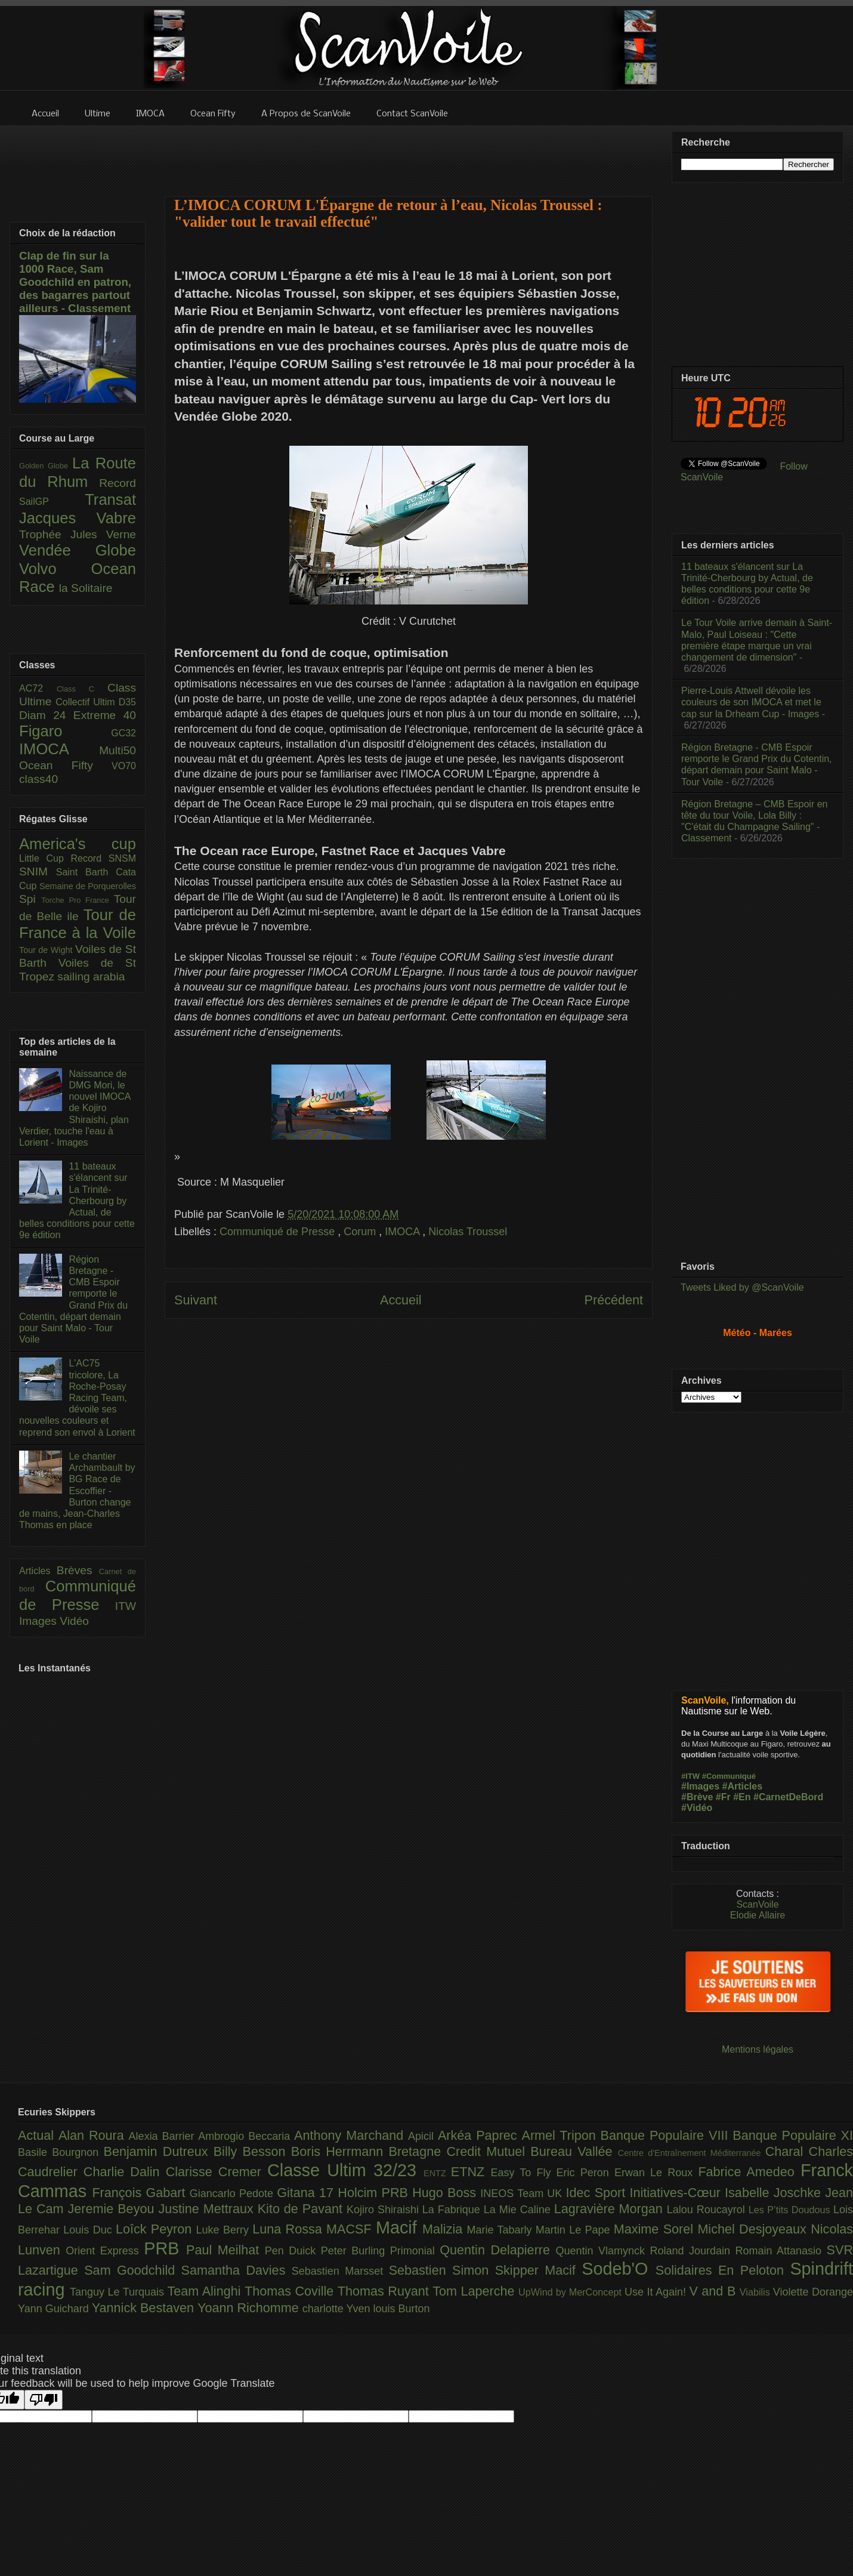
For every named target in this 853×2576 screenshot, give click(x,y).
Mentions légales (757, 2049)
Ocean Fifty (65, 765)
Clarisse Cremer (216, 2171)
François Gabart (140, 2192)
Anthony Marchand (351, 2135)
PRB (165, 2248)
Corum (361, 1232)
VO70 (124, 766)
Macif (399, 2227)
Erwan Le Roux (656, 2173)
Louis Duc (89, 2230)
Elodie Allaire (758, 1915)
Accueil (401, 1299)
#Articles (742, 1786)
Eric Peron (585, 2173)
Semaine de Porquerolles (87, 886)
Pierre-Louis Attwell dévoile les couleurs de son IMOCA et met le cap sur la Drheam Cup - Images (751, 702)
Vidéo (74, 1621)
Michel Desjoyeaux (754, 2229)
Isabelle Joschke (775, 2192)
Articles (38, 1571)
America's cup (77, 843)
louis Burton (401, 2309)
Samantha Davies (236, 2270)
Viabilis (756, 2292)
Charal (787, 2151)
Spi (30, 899)
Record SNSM (103, 858)
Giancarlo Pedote (233, 2193)
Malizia (444, 2229)
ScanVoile (757, 1904)
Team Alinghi (206, 2291)
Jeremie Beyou (112, 2208)
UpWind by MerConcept (571, 2292)
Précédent (614, 1299)
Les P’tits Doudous (791, 2209)
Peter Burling (355, 2251)
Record (117, 483)
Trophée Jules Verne (77, 534)
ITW (125, 1606)
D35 (127, 702)
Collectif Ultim (86, 702)
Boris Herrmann (340, 2151)
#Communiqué (729, 1776)
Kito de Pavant (302, 2208)
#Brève (697, 1797)
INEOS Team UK (522, 2193)
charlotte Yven (337, 2309)
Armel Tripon (560, 2135)
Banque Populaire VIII (667, 2135)
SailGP (52, 501)
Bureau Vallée (574, 2151)
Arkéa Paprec (480, 2135)
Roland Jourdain (692, 2251)
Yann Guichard (55, 2309)
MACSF (351, 2229)
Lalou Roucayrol (708, 2210)
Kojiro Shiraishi (384, 2210)
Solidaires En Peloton (723, 2270)
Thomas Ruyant (385, 2291)
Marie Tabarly (501, 2230)
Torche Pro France (77, 900)
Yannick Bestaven (144, 2307)
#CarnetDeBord (788, 1797)
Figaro (65, 731)
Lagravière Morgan (610, 2208)
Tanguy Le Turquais (119, 2292)
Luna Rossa (289, 2229)
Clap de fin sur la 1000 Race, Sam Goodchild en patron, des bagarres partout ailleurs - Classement (75, 281)
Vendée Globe (77, 550)
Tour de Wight (47, 950)
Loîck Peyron (156, 2229)
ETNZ (471, 2171)
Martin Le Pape (575, 2230)
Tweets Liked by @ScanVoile (742, 1287)
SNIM (37, 871)
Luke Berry (224, 2230)
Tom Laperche (475, 2291)
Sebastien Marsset (340, 2271)
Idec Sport (598, 2192)
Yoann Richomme (249, 2307)
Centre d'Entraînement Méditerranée (691, 2153)
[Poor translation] (43, 2400)
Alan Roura (93, 2135)
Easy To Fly (523, 2173)
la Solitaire (86, 588)
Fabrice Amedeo (749, 2171)
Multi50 (117, 750)
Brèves (78, 1570)
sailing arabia (91, 976)
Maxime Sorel (656, 2229)
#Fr (723, 1797)
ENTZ (437, 2173)
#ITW (690, 1776)
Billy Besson (252, 2151)
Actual (38, 2135)
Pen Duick (293, 2251)
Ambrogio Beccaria (246, 2136)
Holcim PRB (375, 2192)
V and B (714, 2291)
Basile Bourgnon (61, 2152)
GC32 (123, 733)
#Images (700, 1786)
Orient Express (105, 2251)
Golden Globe (45, 465)
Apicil (423, 2136)
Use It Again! (657, 2292)
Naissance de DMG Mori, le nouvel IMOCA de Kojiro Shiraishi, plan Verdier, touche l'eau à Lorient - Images (75, 1108)
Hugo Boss (446, 2192)
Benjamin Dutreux (159, 2151)
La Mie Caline (519, 2210)
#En (741, 1797)
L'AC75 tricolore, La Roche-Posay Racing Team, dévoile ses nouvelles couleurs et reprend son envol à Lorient (77, 1397)
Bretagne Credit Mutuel (460, 2151)
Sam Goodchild (132, 2270)
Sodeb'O (619, 2268)
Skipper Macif (538, 2270)
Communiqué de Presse (279, 1232)
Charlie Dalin (125, 2171)
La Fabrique (453, 2210)
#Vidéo (696, 1808)
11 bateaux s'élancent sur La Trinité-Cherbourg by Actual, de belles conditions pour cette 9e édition (77, 1200)
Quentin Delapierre (497, 2249)
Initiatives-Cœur (677, 2192)
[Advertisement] (409, 1476)
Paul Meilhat (225, 2249)
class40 (38, 779)
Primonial (415, 2251)
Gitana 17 (307, 2192)
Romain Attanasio (781, 2251)
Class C (82, 688)
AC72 (38, 688)
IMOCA (403, 1232)
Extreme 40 (104, 715)
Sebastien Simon (442, 2270)
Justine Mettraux (207, 2208)
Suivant (195, 1299)
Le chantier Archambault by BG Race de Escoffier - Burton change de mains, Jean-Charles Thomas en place (77, 1490)
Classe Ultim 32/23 (345, 2170)
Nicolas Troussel (467, 1232)
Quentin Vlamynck (603, 2251)
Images (39, 1621)
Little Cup (45, 858)
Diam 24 (46, 715)
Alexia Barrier (164, 2136)
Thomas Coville (291, 2291)
